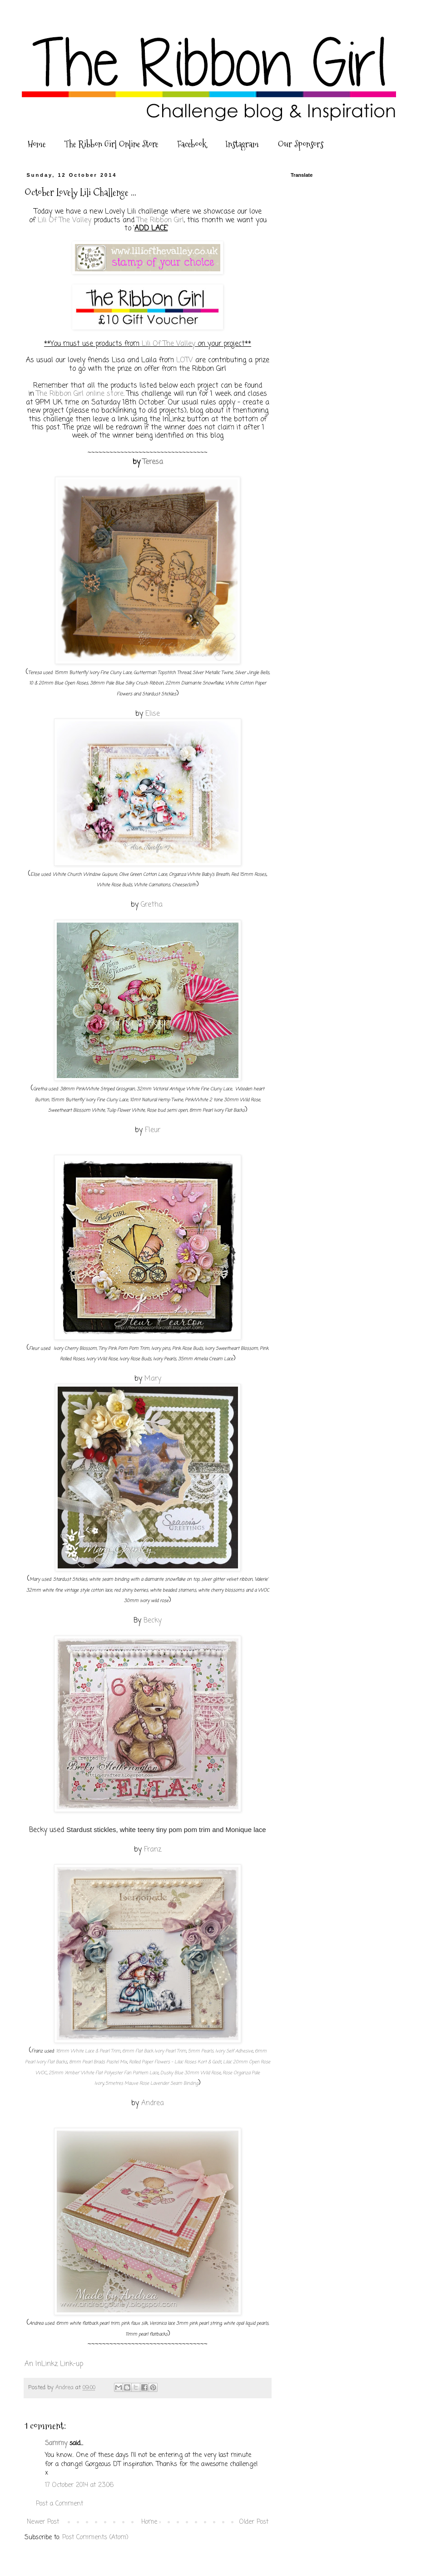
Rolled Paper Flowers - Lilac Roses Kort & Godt (175, 2062)
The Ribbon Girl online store (80, 394)
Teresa (153, 462)
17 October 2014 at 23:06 (79, 2485)
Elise (152, 714)
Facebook (191, 144)
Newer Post (43, 2522)
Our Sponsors (300, 144)
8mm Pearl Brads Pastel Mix (98, 2062)
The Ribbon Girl (160, 220)
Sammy (56, 2443)
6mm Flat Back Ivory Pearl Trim (154, 2051)
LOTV (184, 360)
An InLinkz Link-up (54, 2364)
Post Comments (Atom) (95, 2537)
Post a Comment (59, 2504)
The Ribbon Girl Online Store (111, 144)
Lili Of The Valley (64, 220)
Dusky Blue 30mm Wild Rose (190, 2073)
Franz (152, 1849)
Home (36, 144)
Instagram (242, 144)
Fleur (152, 1130)
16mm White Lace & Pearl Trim (88, 2051)
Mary (152, 1378)
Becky (153, 1620)
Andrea (152, 2103)
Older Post (253, 2522)
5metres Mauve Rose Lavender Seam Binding (151, 2083)
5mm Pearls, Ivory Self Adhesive (220, 2051)
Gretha (153, 904)
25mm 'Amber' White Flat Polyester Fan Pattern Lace (104, 2073)
